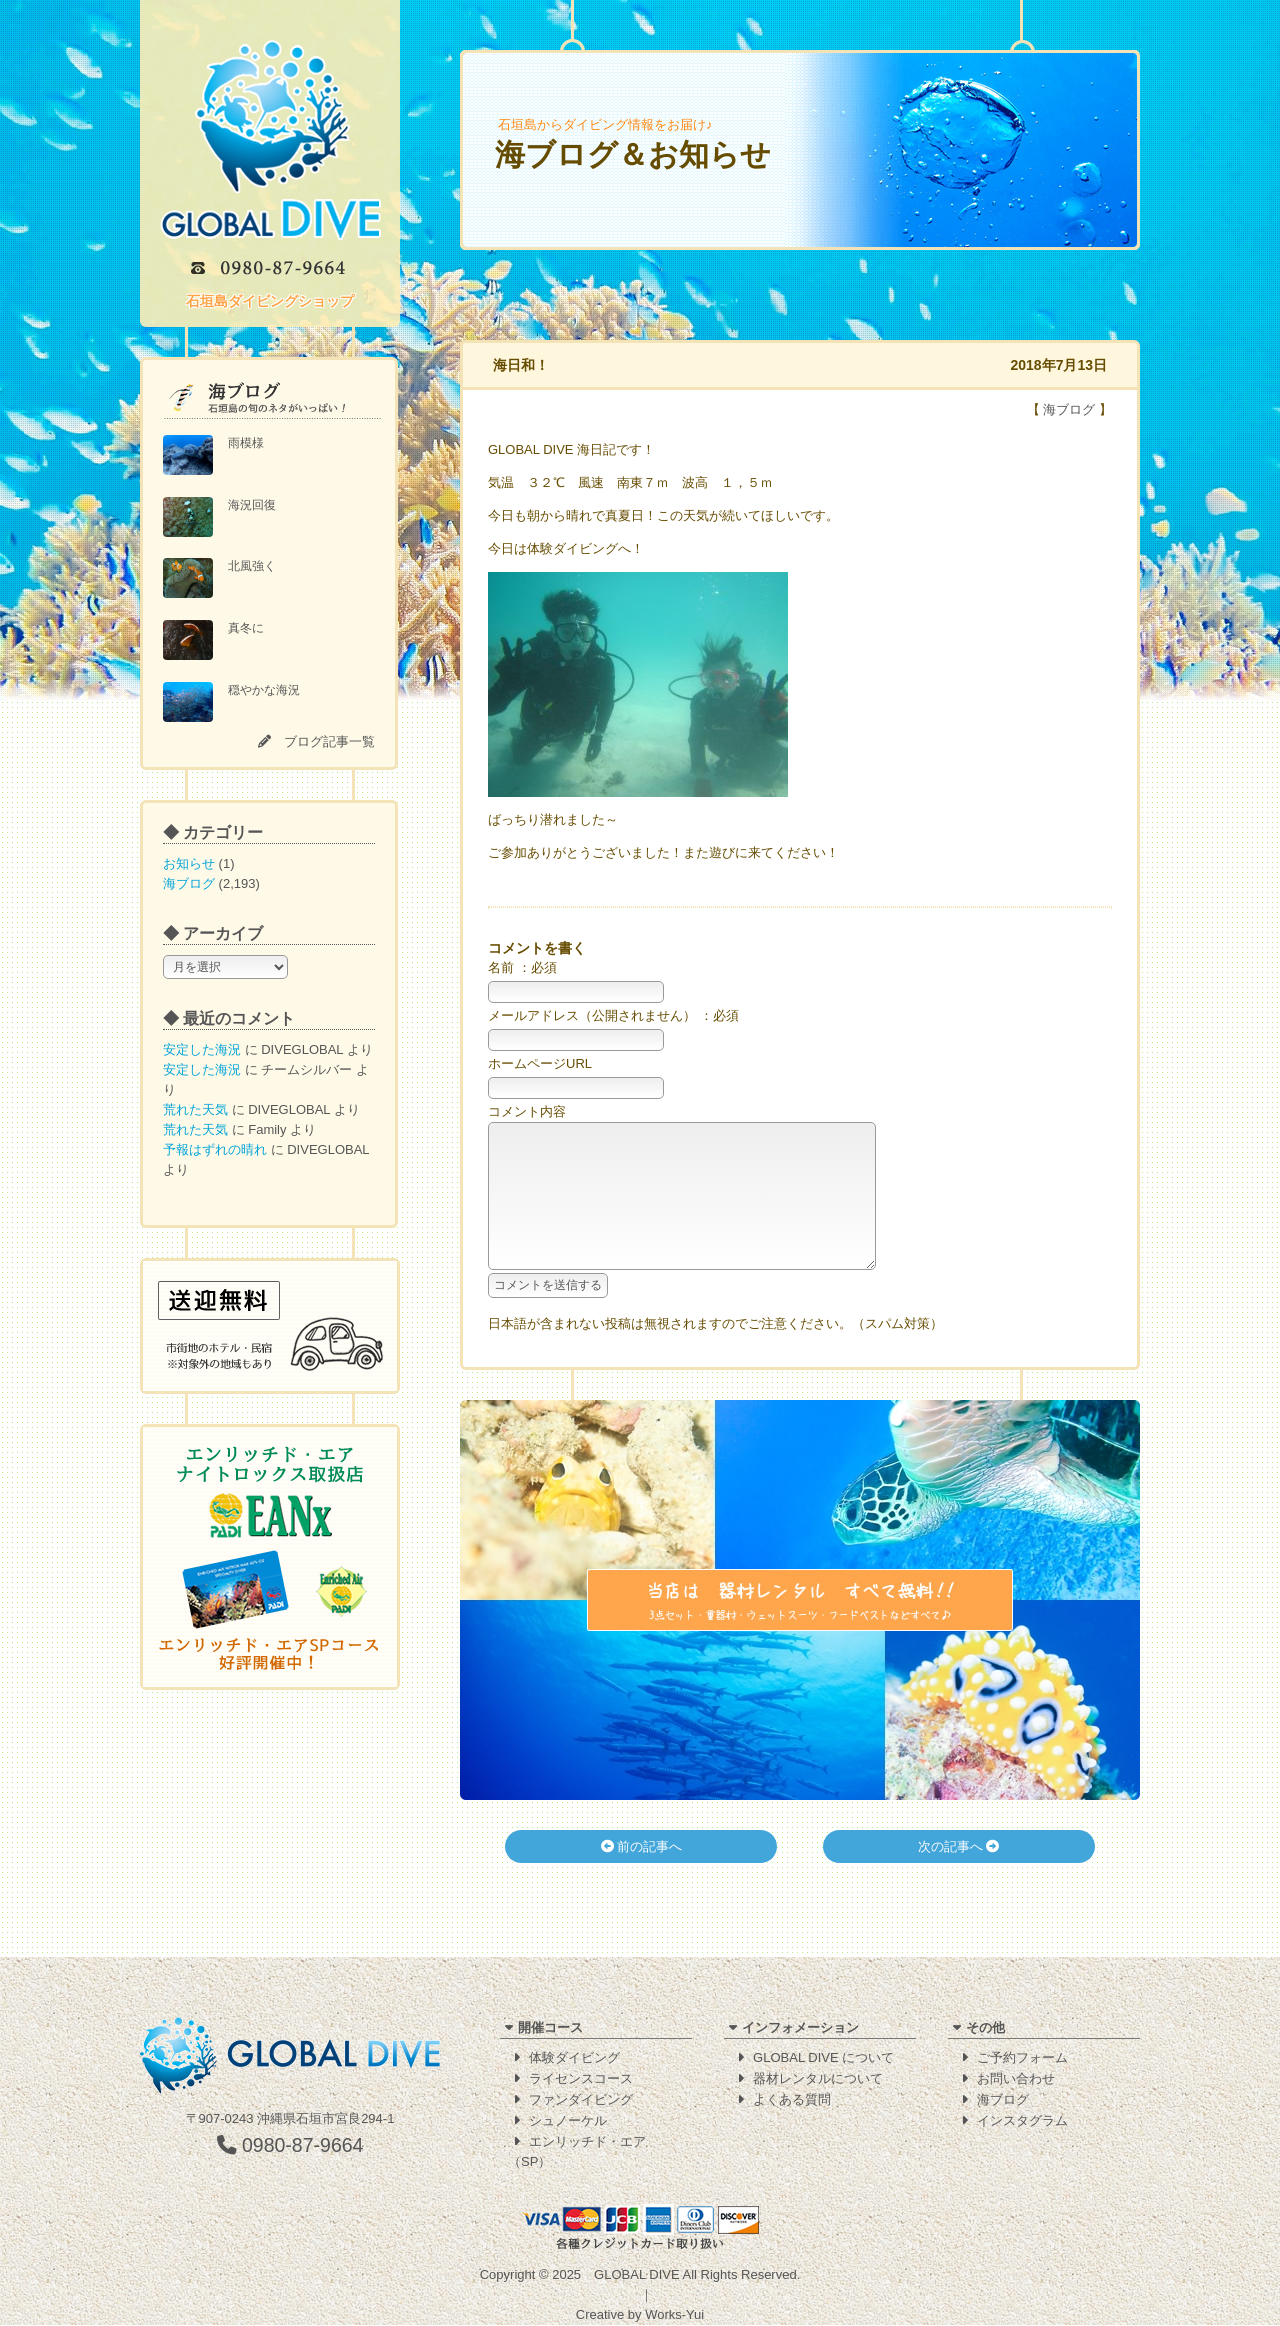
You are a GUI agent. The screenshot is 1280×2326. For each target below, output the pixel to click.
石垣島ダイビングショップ (270, 301)
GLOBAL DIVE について (823, 2058)
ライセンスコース (581, 2079)
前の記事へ (642, 1876)
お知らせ (189, 863)
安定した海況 (202, 1049)
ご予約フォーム (1022, 2058)
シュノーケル (568, 2121)
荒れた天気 (195, 1109)
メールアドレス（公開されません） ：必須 (613, 1015)
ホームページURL (540, 1063)
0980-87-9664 (290, 2146)
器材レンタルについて (818, 2079)
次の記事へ (959, 1876)
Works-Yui (674, 2315)
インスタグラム (1022, 2121)
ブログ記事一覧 (329, 741)
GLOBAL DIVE (637, 2275)
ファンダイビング (581, 2100)
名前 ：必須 (522, 967)
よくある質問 (792, 2100)
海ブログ (189, 883)
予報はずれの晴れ (215, 1149)
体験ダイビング (574, 2058)
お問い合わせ (1016, 2079)
